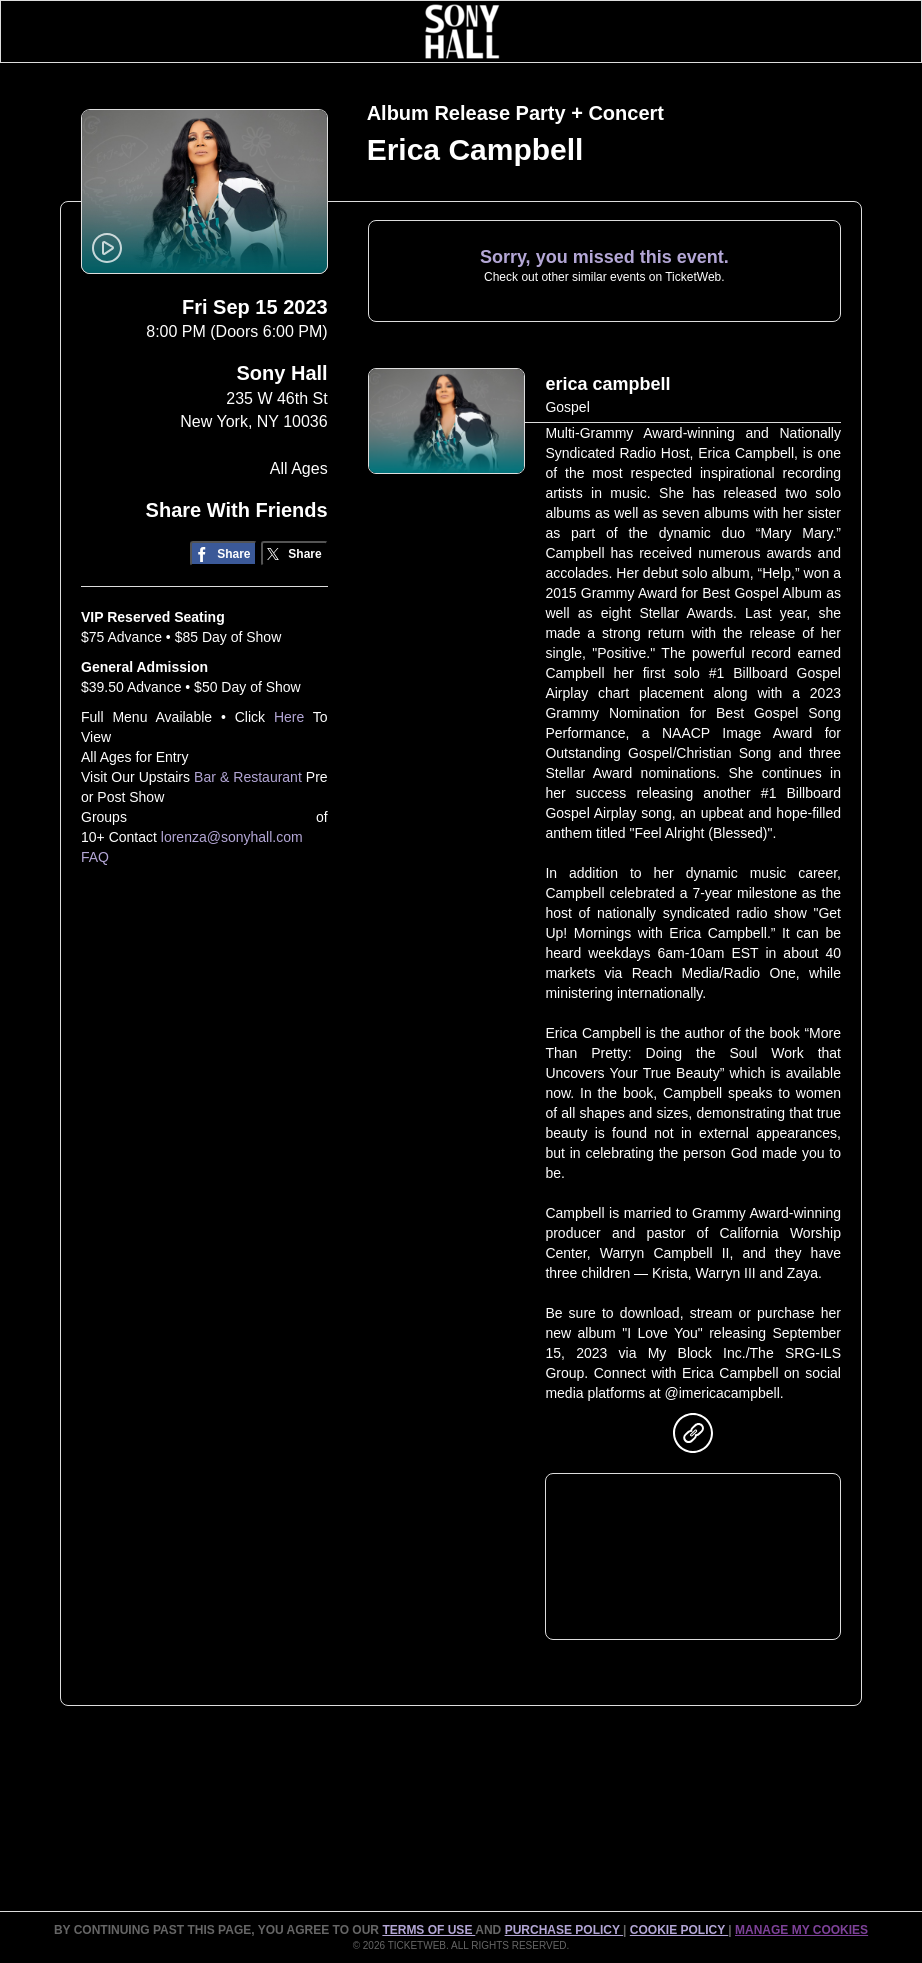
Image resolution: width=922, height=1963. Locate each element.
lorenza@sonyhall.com (232, 837)
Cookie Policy (679, 1930)
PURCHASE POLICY (564, 1930)
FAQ (95, 857)
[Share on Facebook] (223, 553)
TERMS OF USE (428, 1930)
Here (289, 717)
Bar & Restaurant (248, 777)
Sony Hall (282, 373)
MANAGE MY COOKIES (801, 1930)
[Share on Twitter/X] (294, 553)
